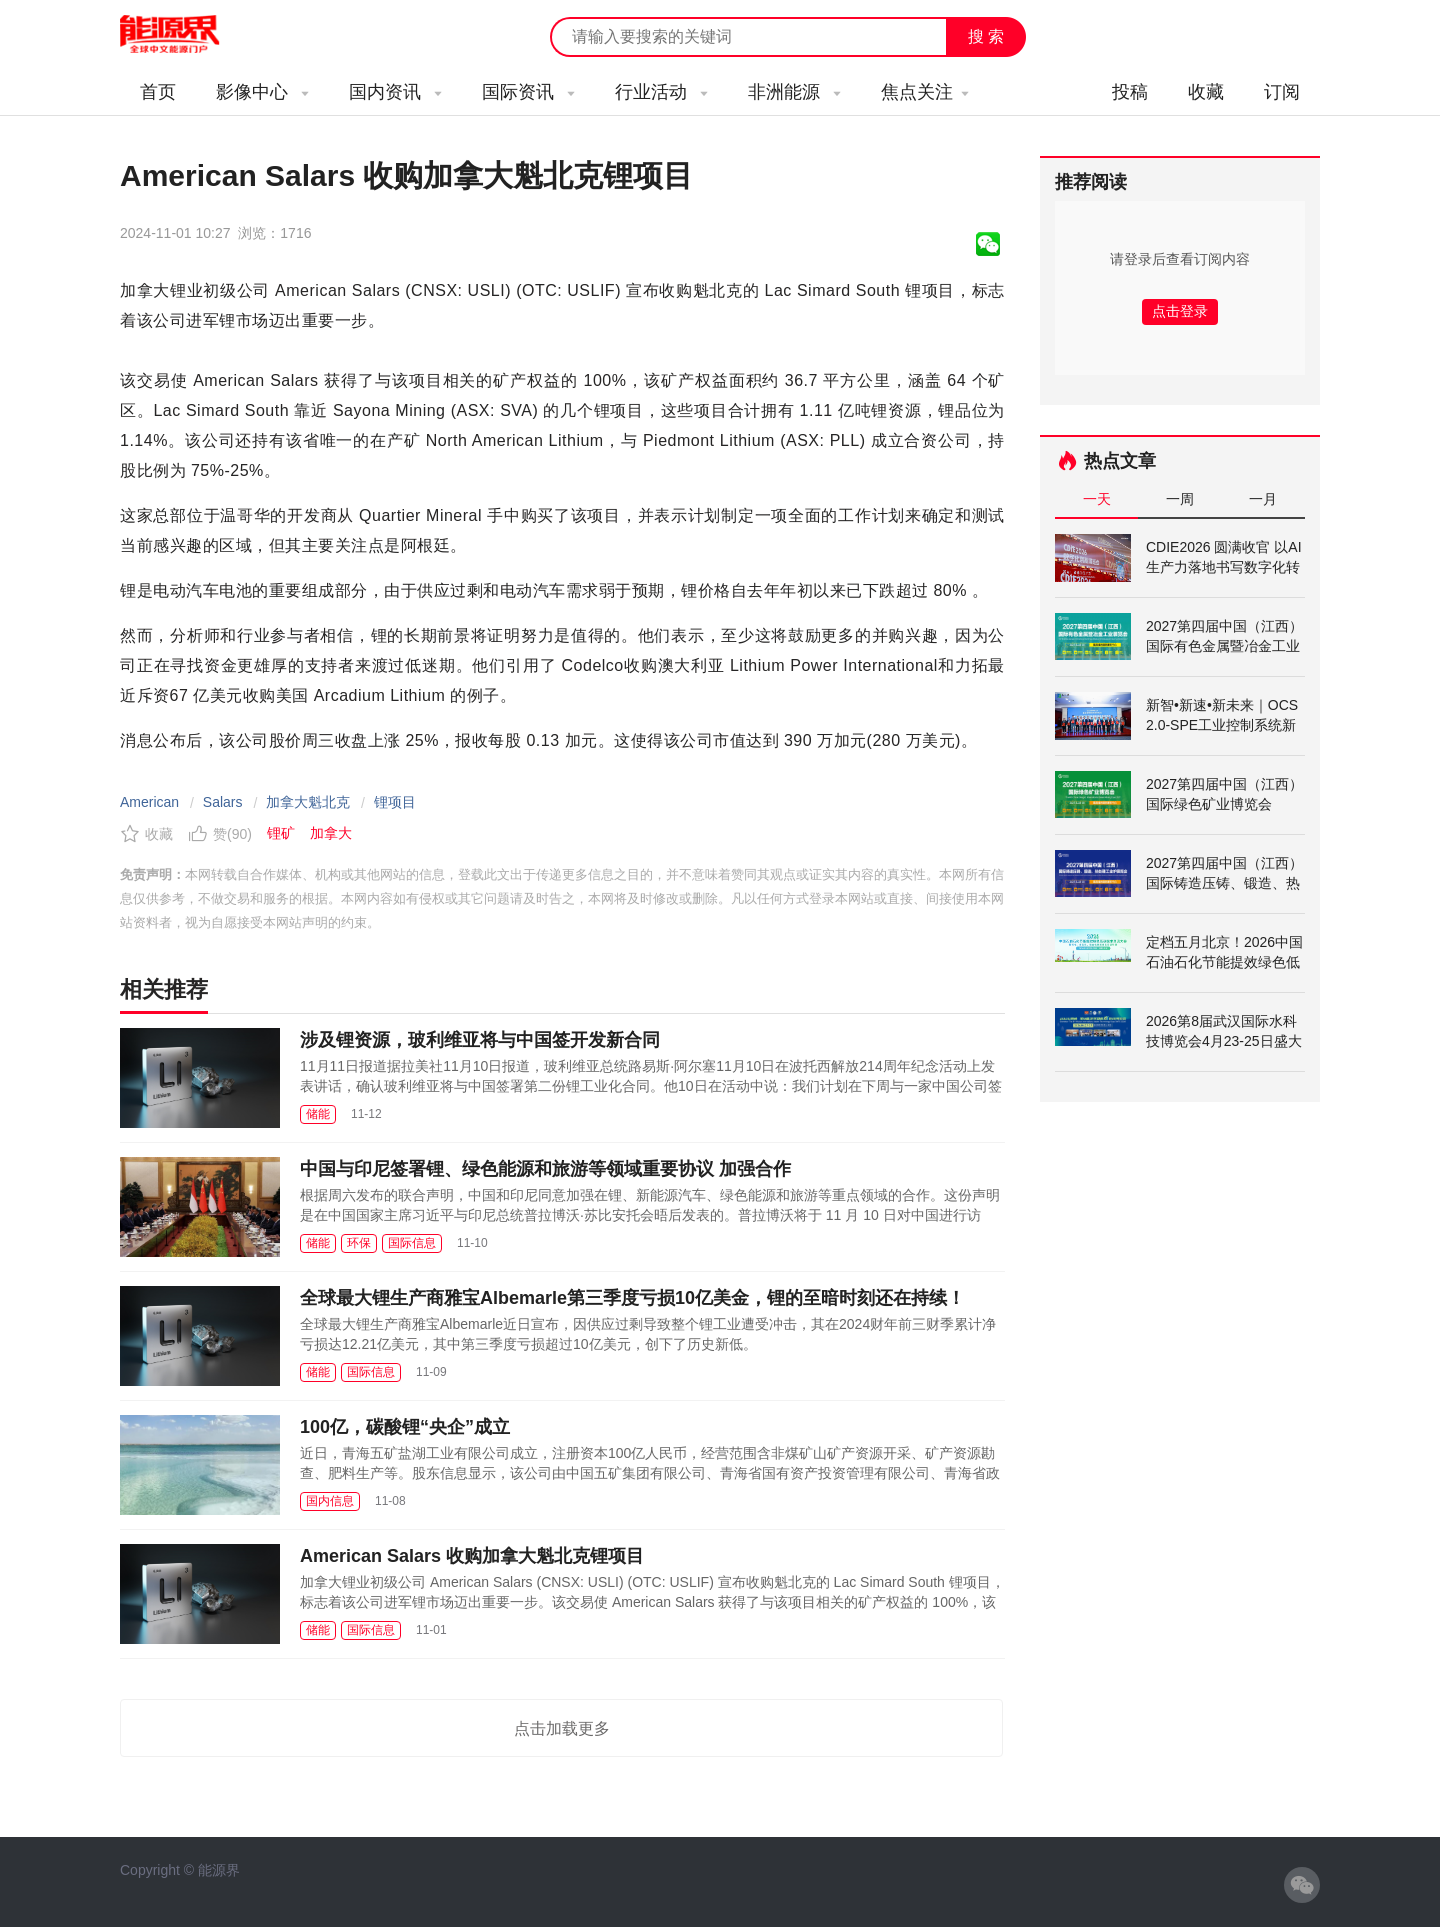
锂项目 (395, 802)
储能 (318, 1114)
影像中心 (262, 92)
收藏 (1206, 92)
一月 (1263, 499)
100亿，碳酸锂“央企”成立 (405, 1427)
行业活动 (661, 92)
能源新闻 (188, 35)
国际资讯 (528, 92)
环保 (359, 1243)
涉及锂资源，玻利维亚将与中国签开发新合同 (480, 1040)
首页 (158, 92)
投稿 (1130, 92)
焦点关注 (925, 92)
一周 (1180, 499)
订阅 (1282, 92)
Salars (223, 802)
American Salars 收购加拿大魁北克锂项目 (472, 1556)
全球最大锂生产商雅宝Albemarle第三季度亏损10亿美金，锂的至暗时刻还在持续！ (632, 1298)
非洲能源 (794, 92)
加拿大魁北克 (308, 802)
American (149, 802)
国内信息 (330, 1501)
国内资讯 (395, 92)
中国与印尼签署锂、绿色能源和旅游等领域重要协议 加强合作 (545, 1169)
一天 (1097, 499)
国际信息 (412, 1243)
